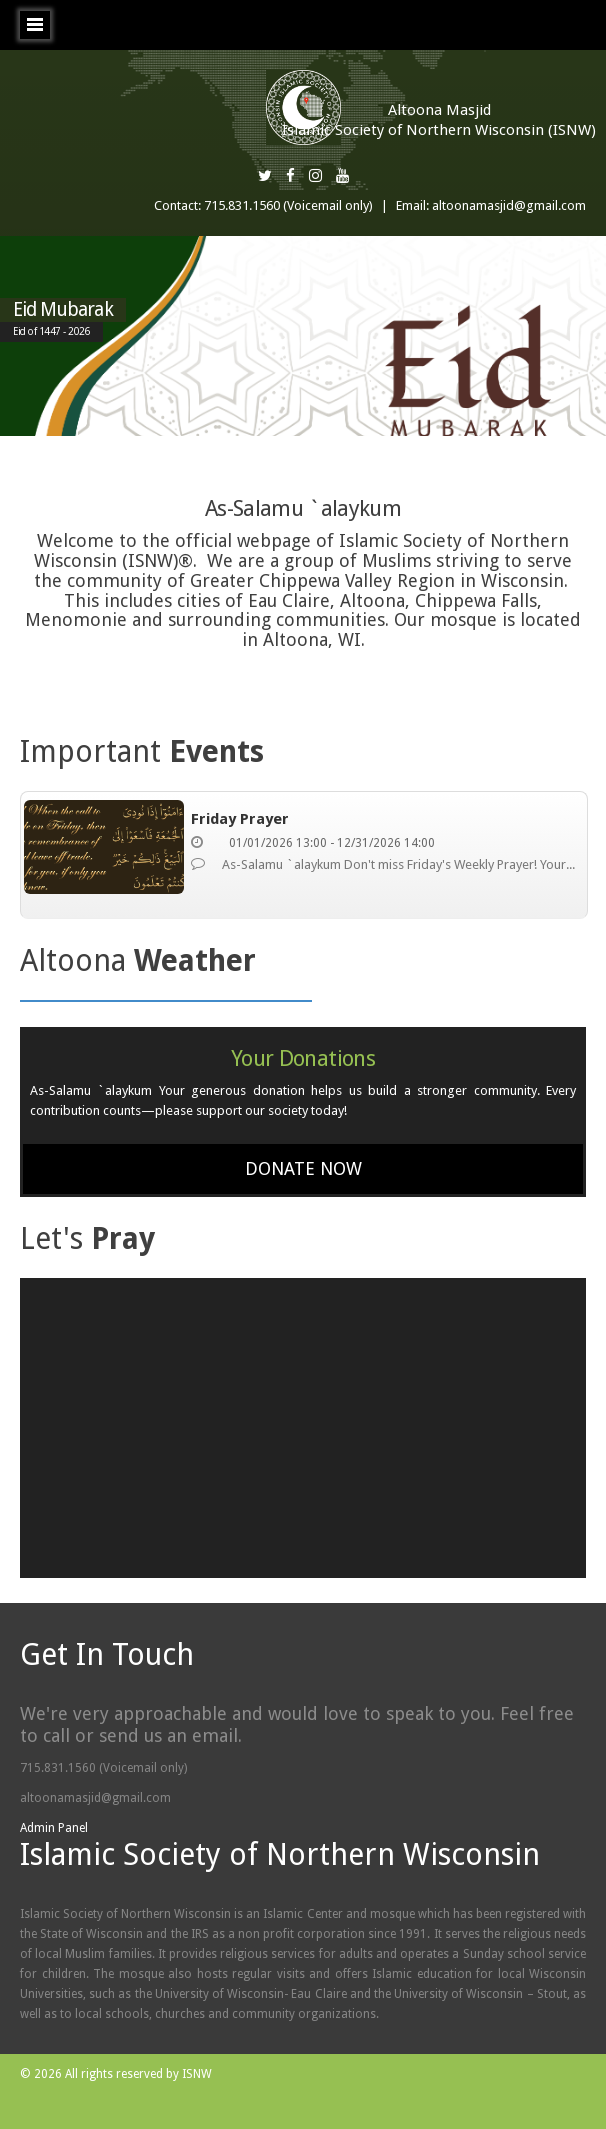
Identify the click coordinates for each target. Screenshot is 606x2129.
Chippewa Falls (476, 600)
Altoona (372, 600)
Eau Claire (289, 600)
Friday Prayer (240, 819)
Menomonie (76, 619)
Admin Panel (54, 1828)
